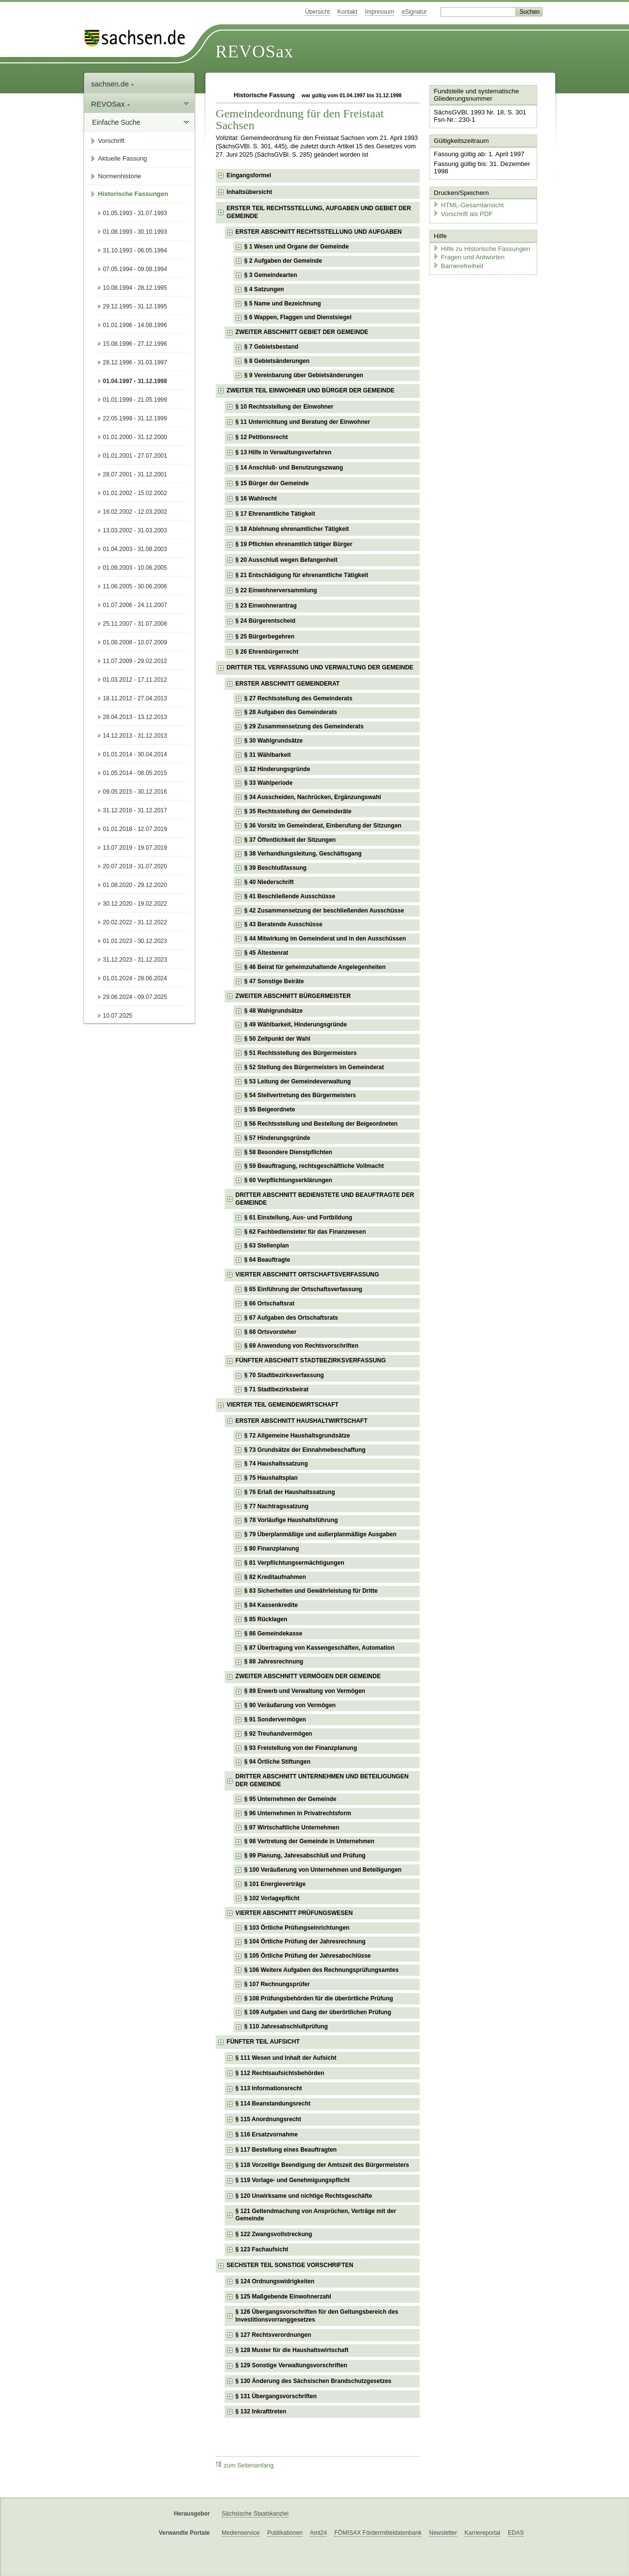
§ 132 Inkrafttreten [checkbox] (260, 2411)
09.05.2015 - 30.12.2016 (135, 791)
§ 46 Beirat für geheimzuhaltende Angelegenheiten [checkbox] (315, 967)
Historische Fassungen (133, 193)
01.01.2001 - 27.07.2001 (135, 455)
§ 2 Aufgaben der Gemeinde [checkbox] (283, 260)
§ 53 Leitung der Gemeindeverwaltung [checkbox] (297, 1081)
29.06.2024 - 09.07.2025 (135, 997)
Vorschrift (111, 140)
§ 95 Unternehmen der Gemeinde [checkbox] (290, 1799)
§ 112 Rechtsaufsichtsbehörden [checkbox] (279, 2073)
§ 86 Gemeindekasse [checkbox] (273, 1633)
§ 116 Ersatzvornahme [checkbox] (266, 2134)
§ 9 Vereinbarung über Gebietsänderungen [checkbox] (303, 375)
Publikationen (285, 2532)
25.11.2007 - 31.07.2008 (135, 623)
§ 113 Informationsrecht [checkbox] (268, 2088)
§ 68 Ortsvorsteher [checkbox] (270, 1332)
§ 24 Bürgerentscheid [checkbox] (265, 620)
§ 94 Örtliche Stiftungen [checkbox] (277, 1761)
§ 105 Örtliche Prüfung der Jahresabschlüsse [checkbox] (307, 1955)
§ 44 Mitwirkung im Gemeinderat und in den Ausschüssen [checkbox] (325, 938)
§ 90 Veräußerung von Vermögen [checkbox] (290, 1705)
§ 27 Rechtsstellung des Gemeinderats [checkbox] (298, 698)
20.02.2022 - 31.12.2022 (135, 922)
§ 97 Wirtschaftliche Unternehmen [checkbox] (291, 1827)
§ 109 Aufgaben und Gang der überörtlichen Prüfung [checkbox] (317, 2012)
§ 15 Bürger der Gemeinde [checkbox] (272, 483)
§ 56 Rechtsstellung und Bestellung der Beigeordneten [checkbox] (321, 1123)
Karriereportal (482, 2532)
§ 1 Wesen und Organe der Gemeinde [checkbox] (296, 246)
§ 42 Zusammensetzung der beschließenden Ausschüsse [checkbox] (324, 910)
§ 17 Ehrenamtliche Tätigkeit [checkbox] (275, 513)
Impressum (379, 11)
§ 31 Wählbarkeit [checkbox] (267, 754)
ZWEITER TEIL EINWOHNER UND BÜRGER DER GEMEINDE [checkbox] (311, 390)
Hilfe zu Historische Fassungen (480, 246)
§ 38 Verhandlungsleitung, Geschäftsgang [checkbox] (303, 853)
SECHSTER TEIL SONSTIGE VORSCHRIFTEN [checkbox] (290, 2265)
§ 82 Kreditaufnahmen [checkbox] (275, 1577)
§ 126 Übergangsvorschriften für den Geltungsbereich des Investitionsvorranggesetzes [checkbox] (316, 2315)
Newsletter (443, 2532)
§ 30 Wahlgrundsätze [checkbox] (273, 740)
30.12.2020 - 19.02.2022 (135, 903)
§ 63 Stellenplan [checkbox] (266, 1245)
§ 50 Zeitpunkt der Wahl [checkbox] (277, 1038)
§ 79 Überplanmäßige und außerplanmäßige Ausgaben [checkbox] (320, 1534)
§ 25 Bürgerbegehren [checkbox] (264, 636)
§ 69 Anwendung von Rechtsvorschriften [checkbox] (301, 1345)
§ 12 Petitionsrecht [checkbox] (261, 437)
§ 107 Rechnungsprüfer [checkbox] (277, 1984)
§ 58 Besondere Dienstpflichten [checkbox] (288, 1152)
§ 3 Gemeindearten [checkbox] (270, 275)
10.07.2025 (117, 1015)
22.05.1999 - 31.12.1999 (135, 418)
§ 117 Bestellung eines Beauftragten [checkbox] (286, 2149)
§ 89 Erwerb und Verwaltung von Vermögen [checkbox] (304, 1691)
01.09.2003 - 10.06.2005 (135, 567)
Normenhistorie (119, 176)
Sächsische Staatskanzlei (255, 2513)
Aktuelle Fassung (122, 158)
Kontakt (348, 11)
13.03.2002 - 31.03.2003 (135, 530)
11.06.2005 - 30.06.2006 (135, 586)
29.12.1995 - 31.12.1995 (135, 306)
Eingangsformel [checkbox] (249, 175)
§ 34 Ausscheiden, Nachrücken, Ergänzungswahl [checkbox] (312, 797)
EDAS (516, 2532)
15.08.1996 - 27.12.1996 (135, 343)
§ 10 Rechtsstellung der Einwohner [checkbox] (284, 406)
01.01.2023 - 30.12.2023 (135, 941)
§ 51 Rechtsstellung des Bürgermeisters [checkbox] (300, 1053)
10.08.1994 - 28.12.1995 (135, 287)
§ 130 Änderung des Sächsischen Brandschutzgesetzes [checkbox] (313, 2381)
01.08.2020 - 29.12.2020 (135, 885)
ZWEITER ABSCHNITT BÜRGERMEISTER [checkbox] (293, 996)
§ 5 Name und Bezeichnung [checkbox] (282, 303)
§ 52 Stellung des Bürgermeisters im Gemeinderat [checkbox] (314, 1067)
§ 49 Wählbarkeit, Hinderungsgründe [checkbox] (295, 1024)
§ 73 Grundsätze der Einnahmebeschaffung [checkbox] (305, 1449)
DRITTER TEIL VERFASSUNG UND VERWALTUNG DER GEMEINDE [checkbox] (320, 667)
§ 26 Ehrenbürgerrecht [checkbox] (266, 651)
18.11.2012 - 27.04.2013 (135, 698)
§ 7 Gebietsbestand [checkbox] (271, 346)
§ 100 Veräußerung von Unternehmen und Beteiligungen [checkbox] (322, 1869)
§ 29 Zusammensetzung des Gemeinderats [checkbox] (304, 726)
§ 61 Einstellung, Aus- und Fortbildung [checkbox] (298, 1217)
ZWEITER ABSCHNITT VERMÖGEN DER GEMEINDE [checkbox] (308, 1676)
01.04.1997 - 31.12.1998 (135, 381)
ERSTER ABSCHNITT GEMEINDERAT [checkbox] (287, 683)
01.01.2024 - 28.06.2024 (135, 978)
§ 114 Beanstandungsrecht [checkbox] (273, 2103)
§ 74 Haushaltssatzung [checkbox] (276, 1463)
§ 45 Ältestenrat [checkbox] (266, 952)
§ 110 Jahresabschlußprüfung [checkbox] (286, 2026)
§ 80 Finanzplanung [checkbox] (271, 1548)
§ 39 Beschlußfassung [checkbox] (275, 867)
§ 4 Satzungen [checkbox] (264, 289)
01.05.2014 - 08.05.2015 (135, 773)
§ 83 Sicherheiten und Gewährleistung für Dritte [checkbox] (310, 1590)
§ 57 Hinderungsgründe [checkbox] (277, 1138)
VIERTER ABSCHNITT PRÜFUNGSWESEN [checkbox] (294, 1913)
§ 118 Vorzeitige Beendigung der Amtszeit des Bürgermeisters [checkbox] (322, 2164)
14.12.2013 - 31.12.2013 (135, 735)
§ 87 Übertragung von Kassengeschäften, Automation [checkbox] (319, 1647)
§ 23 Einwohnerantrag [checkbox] (266, 605)
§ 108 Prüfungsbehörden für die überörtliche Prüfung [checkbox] (318, 1998)
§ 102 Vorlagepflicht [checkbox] (271, 1898)
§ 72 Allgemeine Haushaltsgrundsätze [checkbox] (297, 1435)
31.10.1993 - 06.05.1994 (135, 250)
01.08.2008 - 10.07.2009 (135, 642)
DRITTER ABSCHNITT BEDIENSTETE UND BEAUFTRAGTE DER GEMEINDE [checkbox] (324, 1198)
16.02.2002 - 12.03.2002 (135, 511)
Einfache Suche (116, 122)
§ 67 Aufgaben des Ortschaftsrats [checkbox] (291, 1317)
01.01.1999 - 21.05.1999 (135, 399)
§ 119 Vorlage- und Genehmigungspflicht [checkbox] (292, 2180)
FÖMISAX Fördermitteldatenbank (377, 2532)
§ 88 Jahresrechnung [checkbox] (273, 1661)
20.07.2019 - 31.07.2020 (135, 866)
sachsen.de (112, 84)
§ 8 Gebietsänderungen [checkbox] (277, 361)
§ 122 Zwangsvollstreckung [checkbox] (273, 2234)
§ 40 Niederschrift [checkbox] (269, 882)
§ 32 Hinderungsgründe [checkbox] (277, 769)
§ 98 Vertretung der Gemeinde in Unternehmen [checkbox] (309, 1841)
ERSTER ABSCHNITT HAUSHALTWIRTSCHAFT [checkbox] (301, 1420)
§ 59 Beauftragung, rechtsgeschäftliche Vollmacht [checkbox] (314, 1166)
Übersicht (317, 11)
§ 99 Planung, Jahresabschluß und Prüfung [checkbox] (305, 1855)
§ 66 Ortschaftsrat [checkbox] (269, 1303)
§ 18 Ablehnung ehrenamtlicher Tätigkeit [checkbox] (292, 529)
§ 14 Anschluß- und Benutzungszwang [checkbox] (289, 467)
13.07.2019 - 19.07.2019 (135, 847)
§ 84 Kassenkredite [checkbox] (271, 1605)
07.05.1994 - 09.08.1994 (135, 269)
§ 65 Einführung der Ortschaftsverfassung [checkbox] (303, 1289)
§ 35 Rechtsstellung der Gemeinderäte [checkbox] (297, 811)
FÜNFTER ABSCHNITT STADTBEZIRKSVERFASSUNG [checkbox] (310, 1360)
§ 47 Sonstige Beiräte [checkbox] (274, 981)
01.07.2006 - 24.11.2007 (135, 605)
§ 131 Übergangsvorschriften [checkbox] (275, 2396)
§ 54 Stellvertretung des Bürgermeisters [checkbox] (300, 1095)
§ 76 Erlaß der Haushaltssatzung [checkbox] (289, 1492)
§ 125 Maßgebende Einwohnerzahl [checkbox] (283, 2296)
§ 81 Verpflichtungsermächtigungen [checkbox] (294, 1562)
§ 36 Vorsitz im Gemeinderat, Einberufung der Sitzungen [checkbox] (322, 825)
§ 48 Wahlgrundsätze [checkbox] (273, 1010)
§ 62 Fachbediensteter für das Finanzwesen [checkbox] (305, 1231)
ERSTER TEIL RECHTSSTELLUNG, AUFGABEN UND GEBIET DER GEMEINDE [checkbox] (319, 212)
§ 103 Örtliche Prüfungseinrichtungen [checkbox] (296, 1927)
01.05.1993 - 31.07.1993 (135, 213)
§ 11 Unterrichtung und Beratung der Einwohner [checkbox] (302, 421)
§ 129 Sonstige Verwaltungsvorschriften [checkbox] (291, 2365)
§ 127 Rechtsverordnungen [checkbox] (273, 2334)
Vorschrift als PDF (462, 212)
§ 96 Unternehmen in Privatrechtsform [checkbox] (297, 1813)
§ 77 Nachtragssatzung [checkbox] (276, 1506)
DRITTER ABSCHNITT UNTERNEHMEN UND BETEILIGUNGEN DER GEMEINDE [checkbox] (321, 1780)
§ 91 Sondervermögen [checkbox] (275, 1719)
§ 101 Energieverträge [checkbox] (275, 1884)
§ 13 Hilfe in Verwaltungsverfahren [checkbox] (283, 452)
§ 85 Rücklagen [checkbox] (265, 1619)
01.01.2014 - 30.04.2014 (135, 754)
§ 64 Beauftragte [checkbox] (267, 1259)
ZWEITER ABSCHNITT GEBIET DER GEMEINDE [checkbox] (301, 332)
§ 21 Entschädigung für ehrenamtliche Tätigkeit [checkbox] (301, 575)
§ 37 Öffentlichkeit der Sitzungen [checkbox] (290, 839)
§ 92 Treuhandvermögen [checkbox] (278, 1733)
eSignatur (414, 11)
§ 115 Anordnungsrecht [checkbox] (268, 2119)
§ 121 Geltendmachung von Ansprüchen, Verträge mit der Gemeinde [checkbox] (315, 2215)
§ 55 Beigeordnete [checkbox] (269, 1109)
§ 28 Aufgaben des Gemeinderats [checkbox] (290, 712)
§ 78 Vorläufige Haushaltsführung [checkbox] (291, 1520)
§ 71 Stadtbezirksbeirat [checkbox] (276, 1389)
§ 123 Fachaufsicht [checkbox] (261, 2249)
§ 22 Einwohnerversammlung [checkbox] (276, 590)
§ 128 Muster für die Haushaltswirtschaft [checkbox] (291, 2350)
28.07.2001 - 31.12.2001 (135, 474)
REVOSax (254, 51)
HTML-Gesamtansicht (467, 204)
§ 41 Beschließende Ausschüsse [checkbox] (289, 896)
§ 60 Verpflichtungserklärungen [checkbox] (288, 1180)
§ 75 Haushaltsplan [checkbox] (271, 1477)
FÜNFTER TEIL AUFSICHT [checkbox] (263, 2041)
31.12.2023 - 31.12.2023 (135, 959)
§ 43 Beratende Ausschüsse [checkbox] (283, 924)
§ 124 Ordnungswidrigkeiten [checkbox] (274, 2281)
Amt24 (318, 2532)
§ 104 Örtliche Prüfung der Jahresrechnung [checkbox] (305, 1941)
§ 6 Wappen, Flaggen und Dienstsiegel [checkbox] (297, 317)
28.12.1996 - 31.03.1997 (135, 362)
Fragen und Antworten (468, 255)
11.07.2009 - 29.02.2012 (135, 661)
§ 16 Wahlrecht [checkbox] (256, 498)
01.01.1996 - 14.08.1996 (135, 325)
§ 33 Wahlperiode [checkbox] (268, 782)
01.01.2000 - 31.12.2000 (135, 437)
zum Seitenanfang (245, 2465)
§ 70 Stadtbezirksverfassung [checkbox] (284, 1375)
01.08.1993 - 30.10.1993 (135, 231)
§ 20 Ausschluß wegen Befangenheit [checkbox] (286, 559)
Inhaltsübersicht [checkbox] (249, 192)
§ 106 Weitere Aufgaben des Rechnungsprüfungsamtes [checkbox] (321, 1970)
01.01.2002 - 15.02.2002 (135, 493)
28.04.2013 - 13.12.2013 (135, 717)
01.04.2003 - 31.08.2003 (135, 549)
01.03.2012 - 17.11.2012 (135, 679)
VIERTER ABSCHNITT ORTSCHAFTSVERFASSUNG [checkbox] (307, 1274)
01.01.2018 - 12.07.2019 (135, 829)
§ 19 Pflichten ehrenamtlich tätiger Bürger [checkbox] (293, 544)
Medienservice (240, 2532)
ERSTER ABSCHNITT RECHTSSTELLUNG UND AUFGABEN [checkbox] (318, 231)
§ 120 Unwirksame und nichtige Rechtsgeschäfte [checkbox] (303, 2195)
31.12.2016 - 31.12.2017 (135, 810)
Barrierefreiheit (457, 264)
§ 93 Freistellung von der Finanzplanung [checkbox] (300, 1748)
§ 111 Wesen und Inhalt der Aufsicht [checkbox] (285, 2057)
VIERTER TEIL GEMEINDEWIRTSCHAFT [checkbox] (283, 1404)
